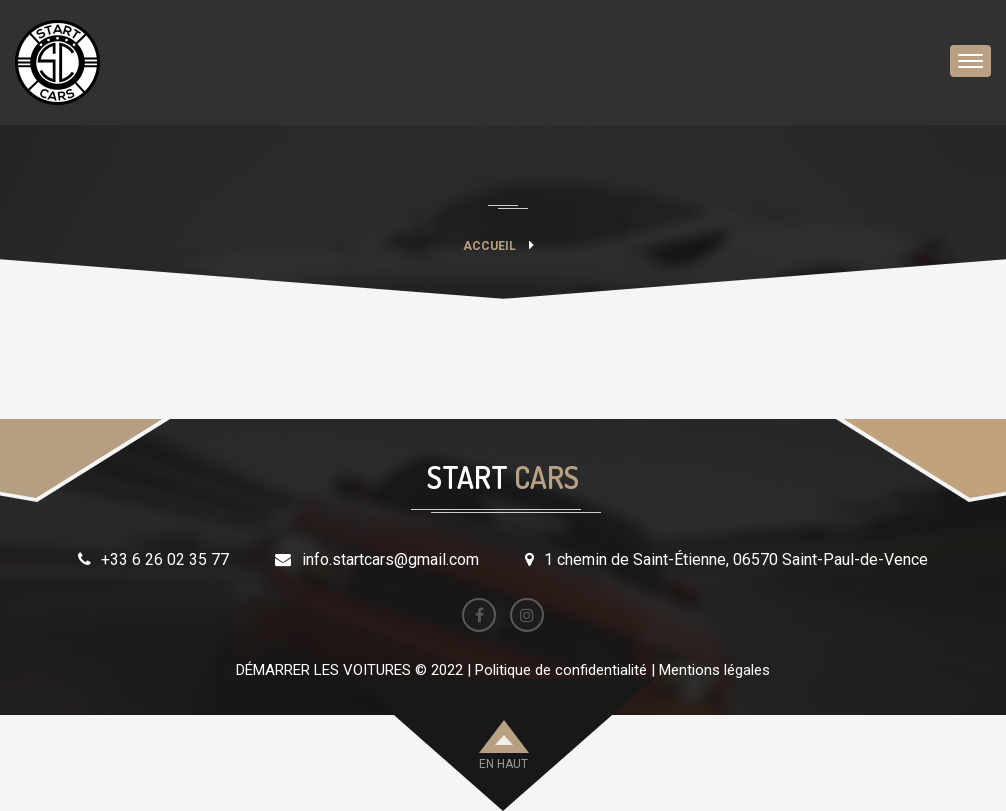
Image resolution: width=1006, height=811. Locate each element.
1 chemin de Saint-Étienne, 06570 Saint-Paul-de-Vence (736, 559)
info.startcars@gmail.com (390, 559)
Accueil (489, 246)
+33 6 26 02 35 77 (165, 559)
